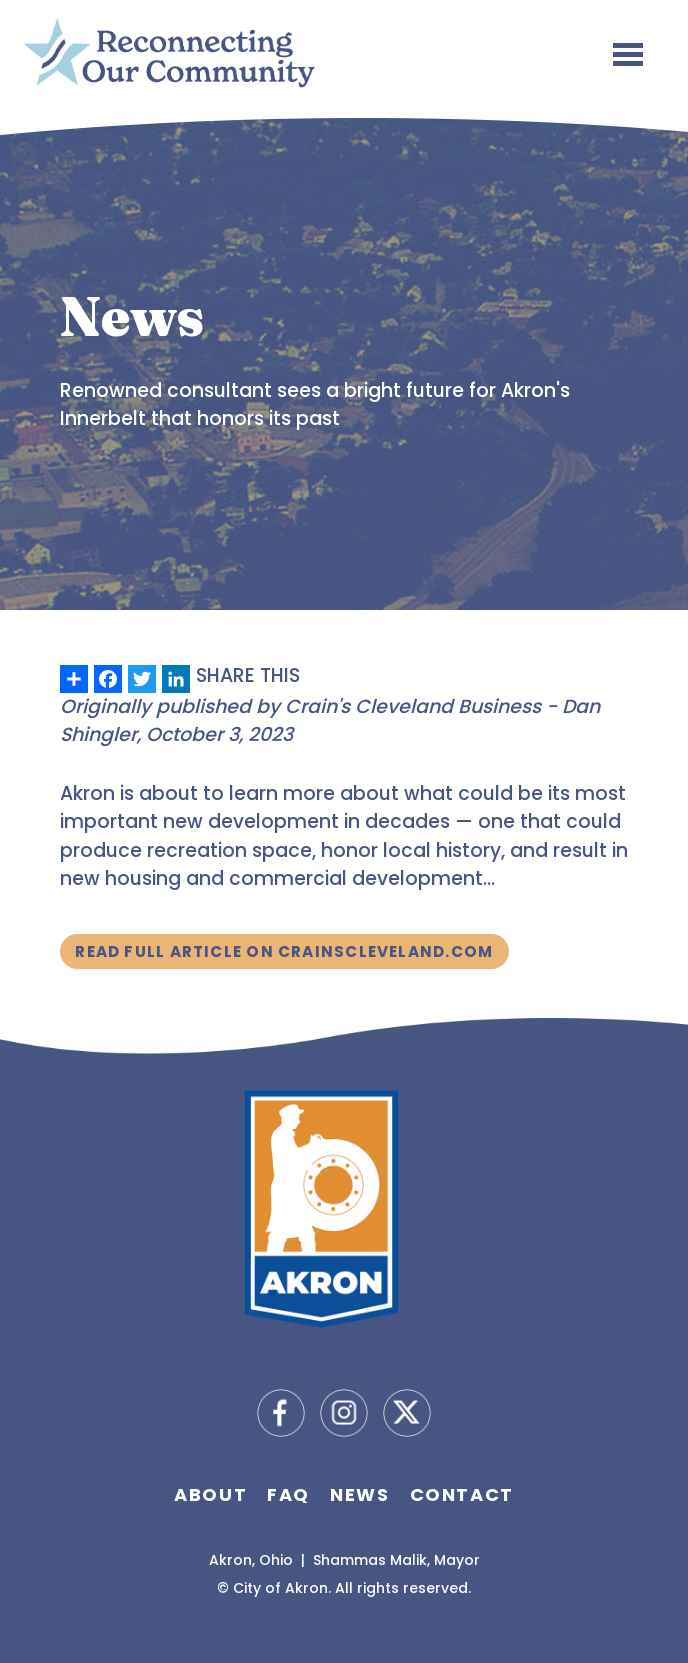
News (359, 1494)
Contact (462, 1494)
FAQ (288, 1494)
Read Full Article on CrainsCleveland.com (284, 951)
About (210, 1494)
